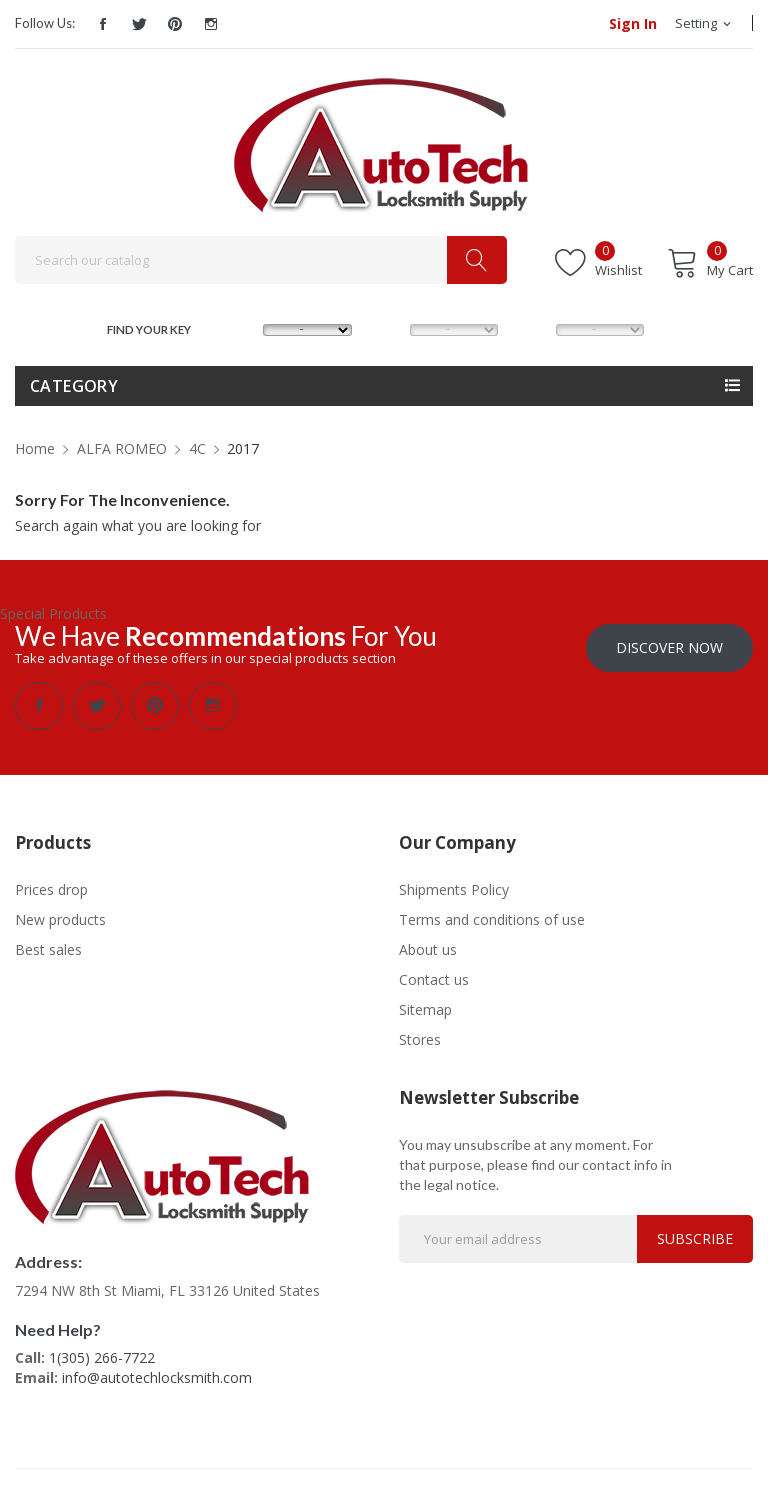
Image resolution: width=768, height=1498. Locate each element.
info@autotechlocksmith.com (157, 1376)
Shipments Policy (454, 888)
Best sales (48, 948)
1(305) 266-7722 (102, 1356)
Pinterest (175, 24)
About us (428, 948)
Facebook (103, 24)
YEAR (534, 327)
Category (74, 386)
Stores (420, 1038)
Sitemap (425, 1008)
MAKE (244, 327)
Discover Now (669, 646)
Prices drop (51, 888)
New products (60, 918)
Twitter (139, 24)
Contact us (434, 978)
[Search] (261, 260)
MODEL (390, 327)
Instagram (211, 24)
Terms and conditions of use (492, 918)
